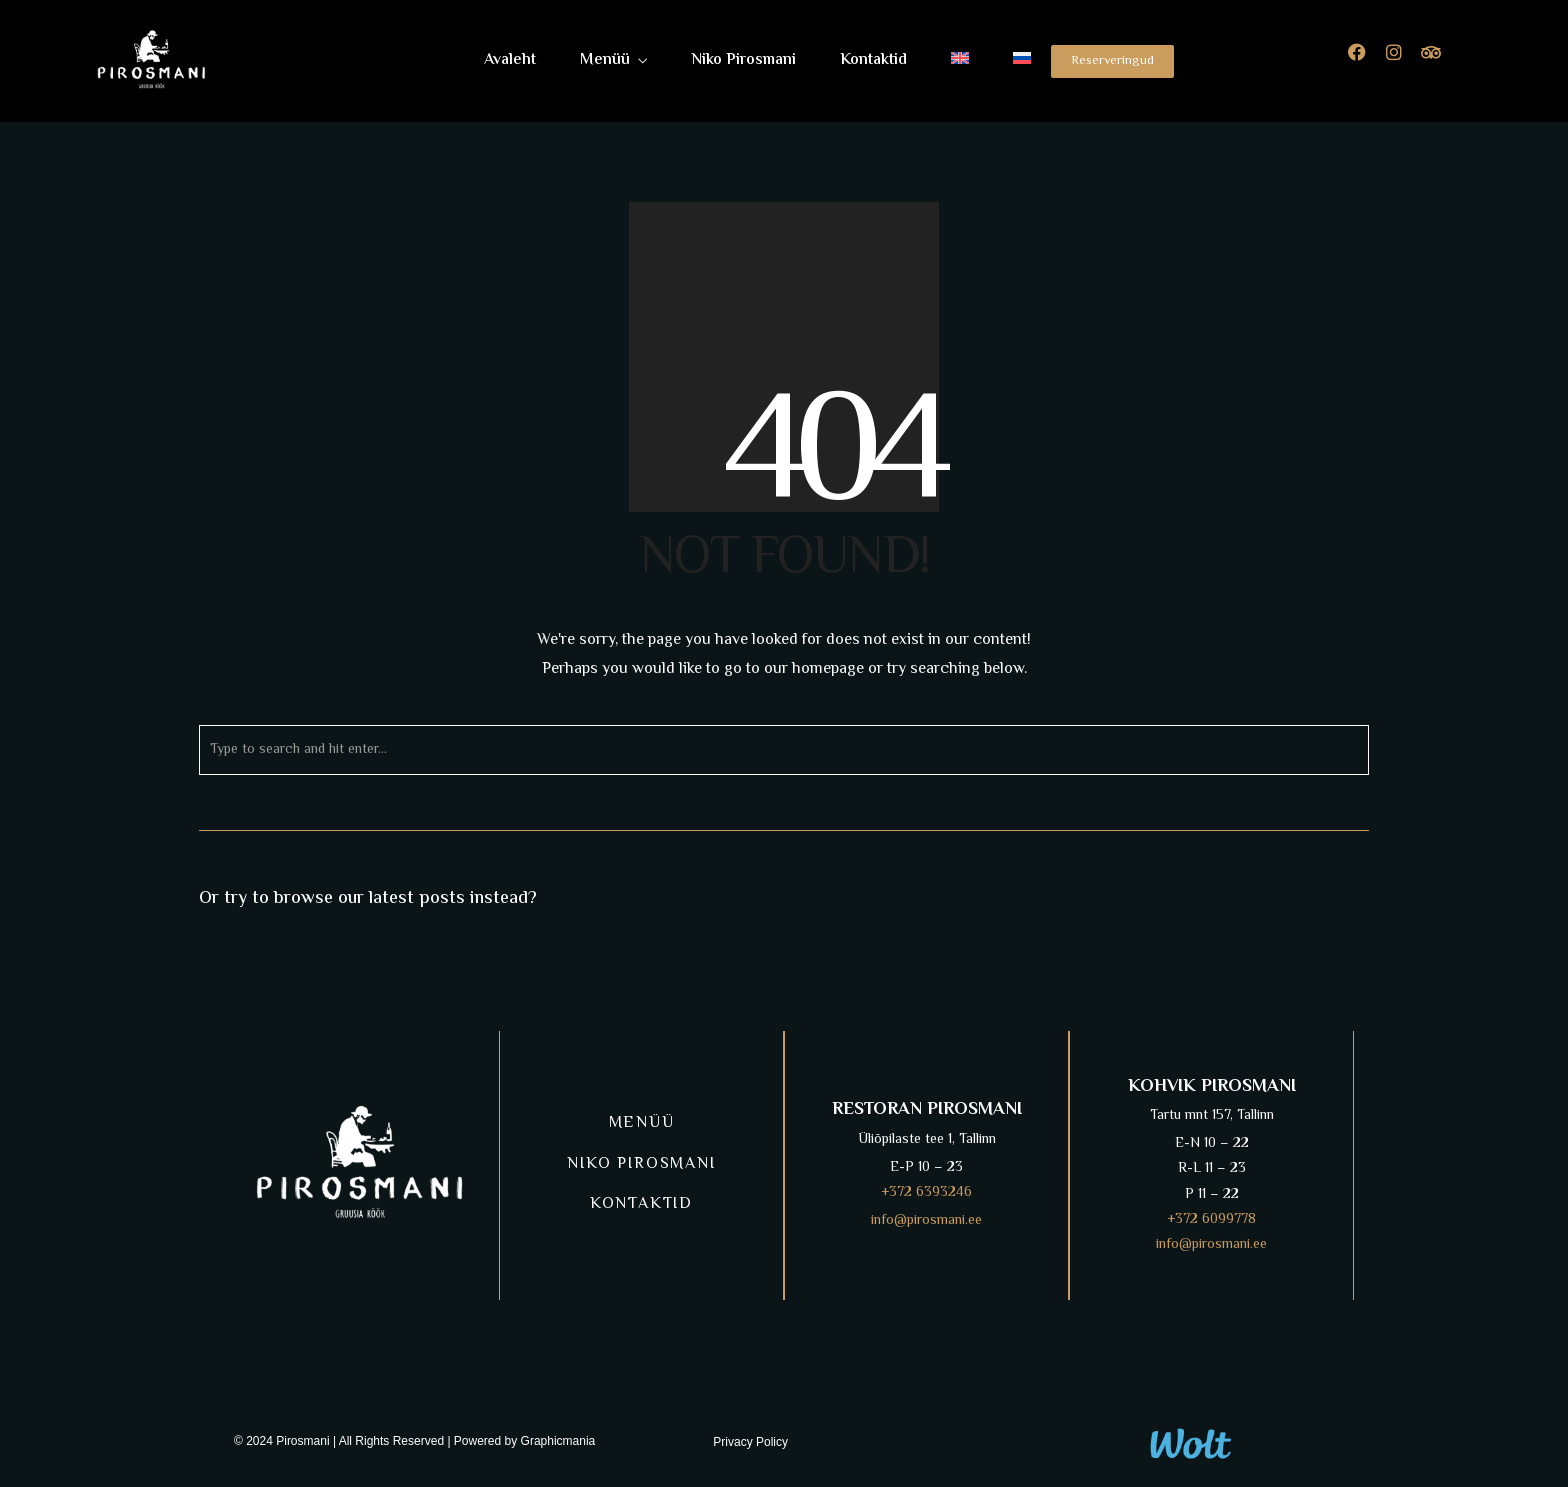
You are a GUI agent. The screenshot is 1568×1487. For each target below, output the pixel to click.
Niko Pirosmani (743, 60)
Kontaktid (873, 60)
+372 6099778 (1211, 1220)
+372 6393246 (926, 1193)
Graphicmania (558, 1441)
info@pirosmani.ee (926, 1221)
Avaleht (510, 60)
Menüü (605, 60)
